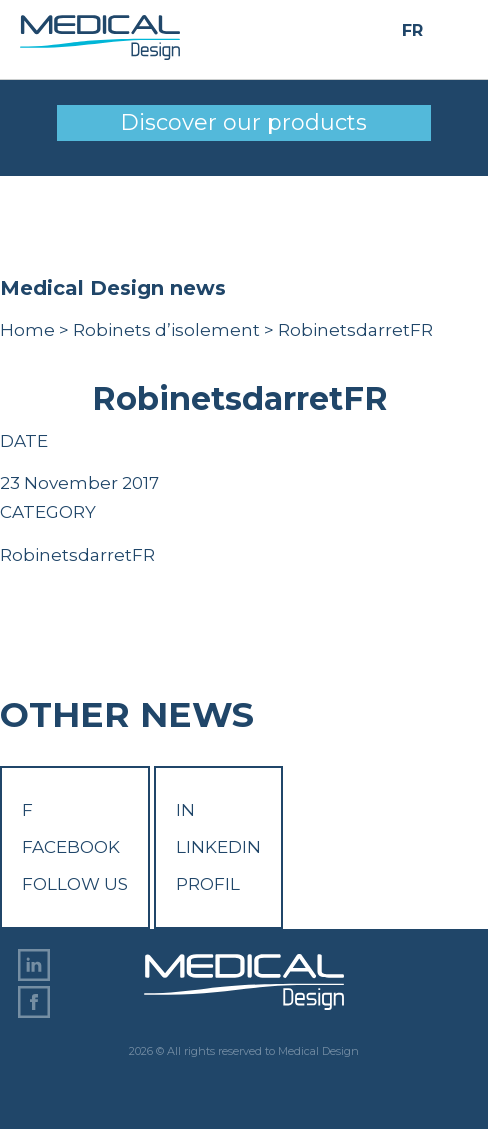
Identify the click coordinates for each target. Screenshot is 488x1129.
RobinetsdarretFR (77, 555)
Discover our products (243, 122)
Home (27, 330)
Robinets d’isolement (166, 330)
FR (412, 31)
